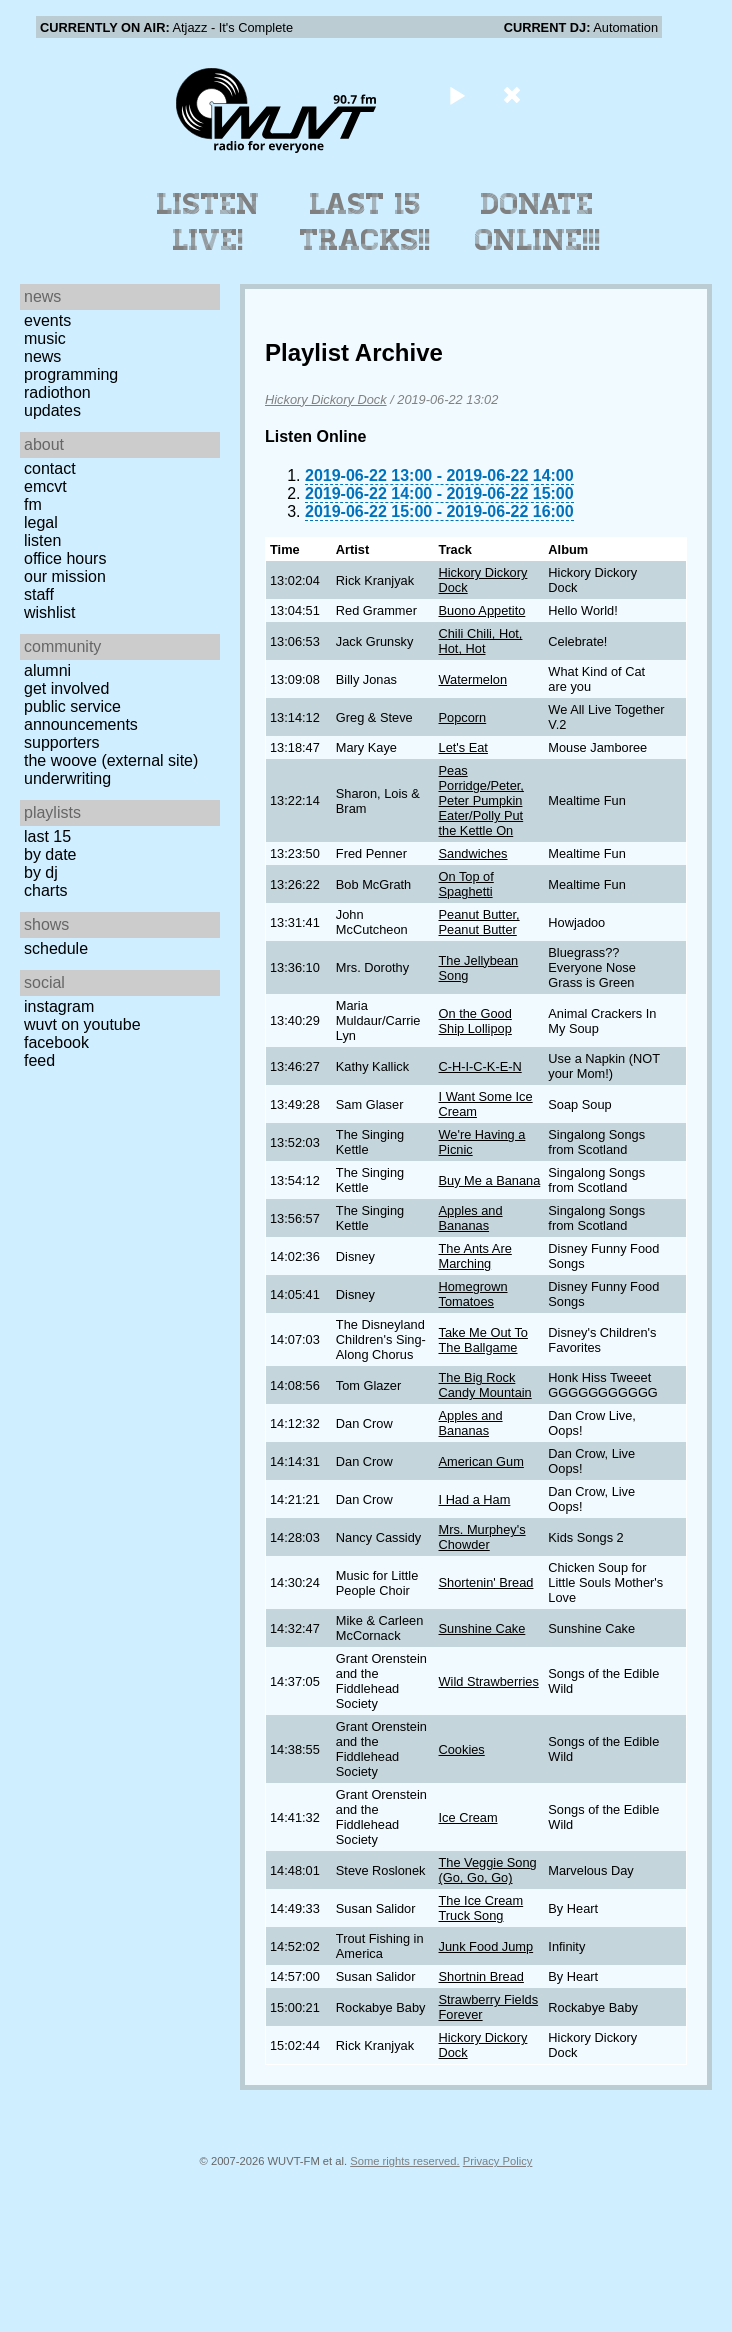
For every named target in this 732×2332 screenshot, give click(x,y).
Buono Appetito (482, 610)
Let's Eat (463, 747)
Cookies (462, 1749)
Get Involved (66, 688)
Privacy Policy (498, 2161)
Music (45, 338)
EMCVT (45, 486)
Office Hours (65, 558)
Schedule (56, 948)
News (42, 356)
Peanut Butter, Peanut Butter (479, 922)
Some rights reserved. (404, 2161)
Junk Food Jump (486, 1946)
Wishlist (50, 612)
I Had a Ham (475, 1499)
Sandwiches (473, 853)
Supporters (62, 742)
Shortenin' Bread (486, 1582)
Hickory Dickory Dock (326, 399)
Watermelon (473, 679)
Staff (39, 594)
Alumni (47, 670)
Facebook (56, 1042)
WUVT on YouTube (82, 1024)
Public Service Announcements (81, 715)
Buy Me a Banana (490, 1180)
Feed (39, 1060)
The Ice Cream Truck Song (481, 1908)
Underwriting (67, 778)
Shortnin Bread (481, 1976)
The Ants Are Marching (475, 1256)
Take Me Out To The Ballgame (483, 1340)
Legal (41, 522)
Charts (46, 890)
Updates (52, 410)
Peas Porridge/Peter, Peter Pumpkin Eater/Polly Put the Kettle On (481, 800)
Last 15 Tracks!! (365, 222)
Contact (50, 468)
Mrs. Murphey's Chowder (482, 1537)
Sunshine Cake (482, 1628)
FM (33, 504)
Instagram (59, 1006)
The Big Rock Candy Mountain (485, 1385)
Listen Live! (208, 222)
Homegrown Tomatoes (473, 1294)
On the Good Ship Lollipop (475, 1021)
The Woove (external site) (111, 760)
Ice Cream (468, 1817)
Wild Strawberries (489, 1681)
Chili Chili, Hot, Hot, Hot (481, 641)
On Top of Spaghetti (466, 884)
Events (47, 320)
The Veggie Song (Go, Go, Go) (488, 1870)
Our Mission (65, 576)
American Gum (481, 1461)
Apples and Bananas (471, 1218)
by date (50, 854)
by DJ (41, 872)
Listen (42, 540)
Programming (71, 374)
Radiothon (57, 392)
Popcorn (463, 717)
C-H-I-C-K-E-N (480, 1066)
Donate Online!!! (538, 222)
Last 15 (47, 836)
